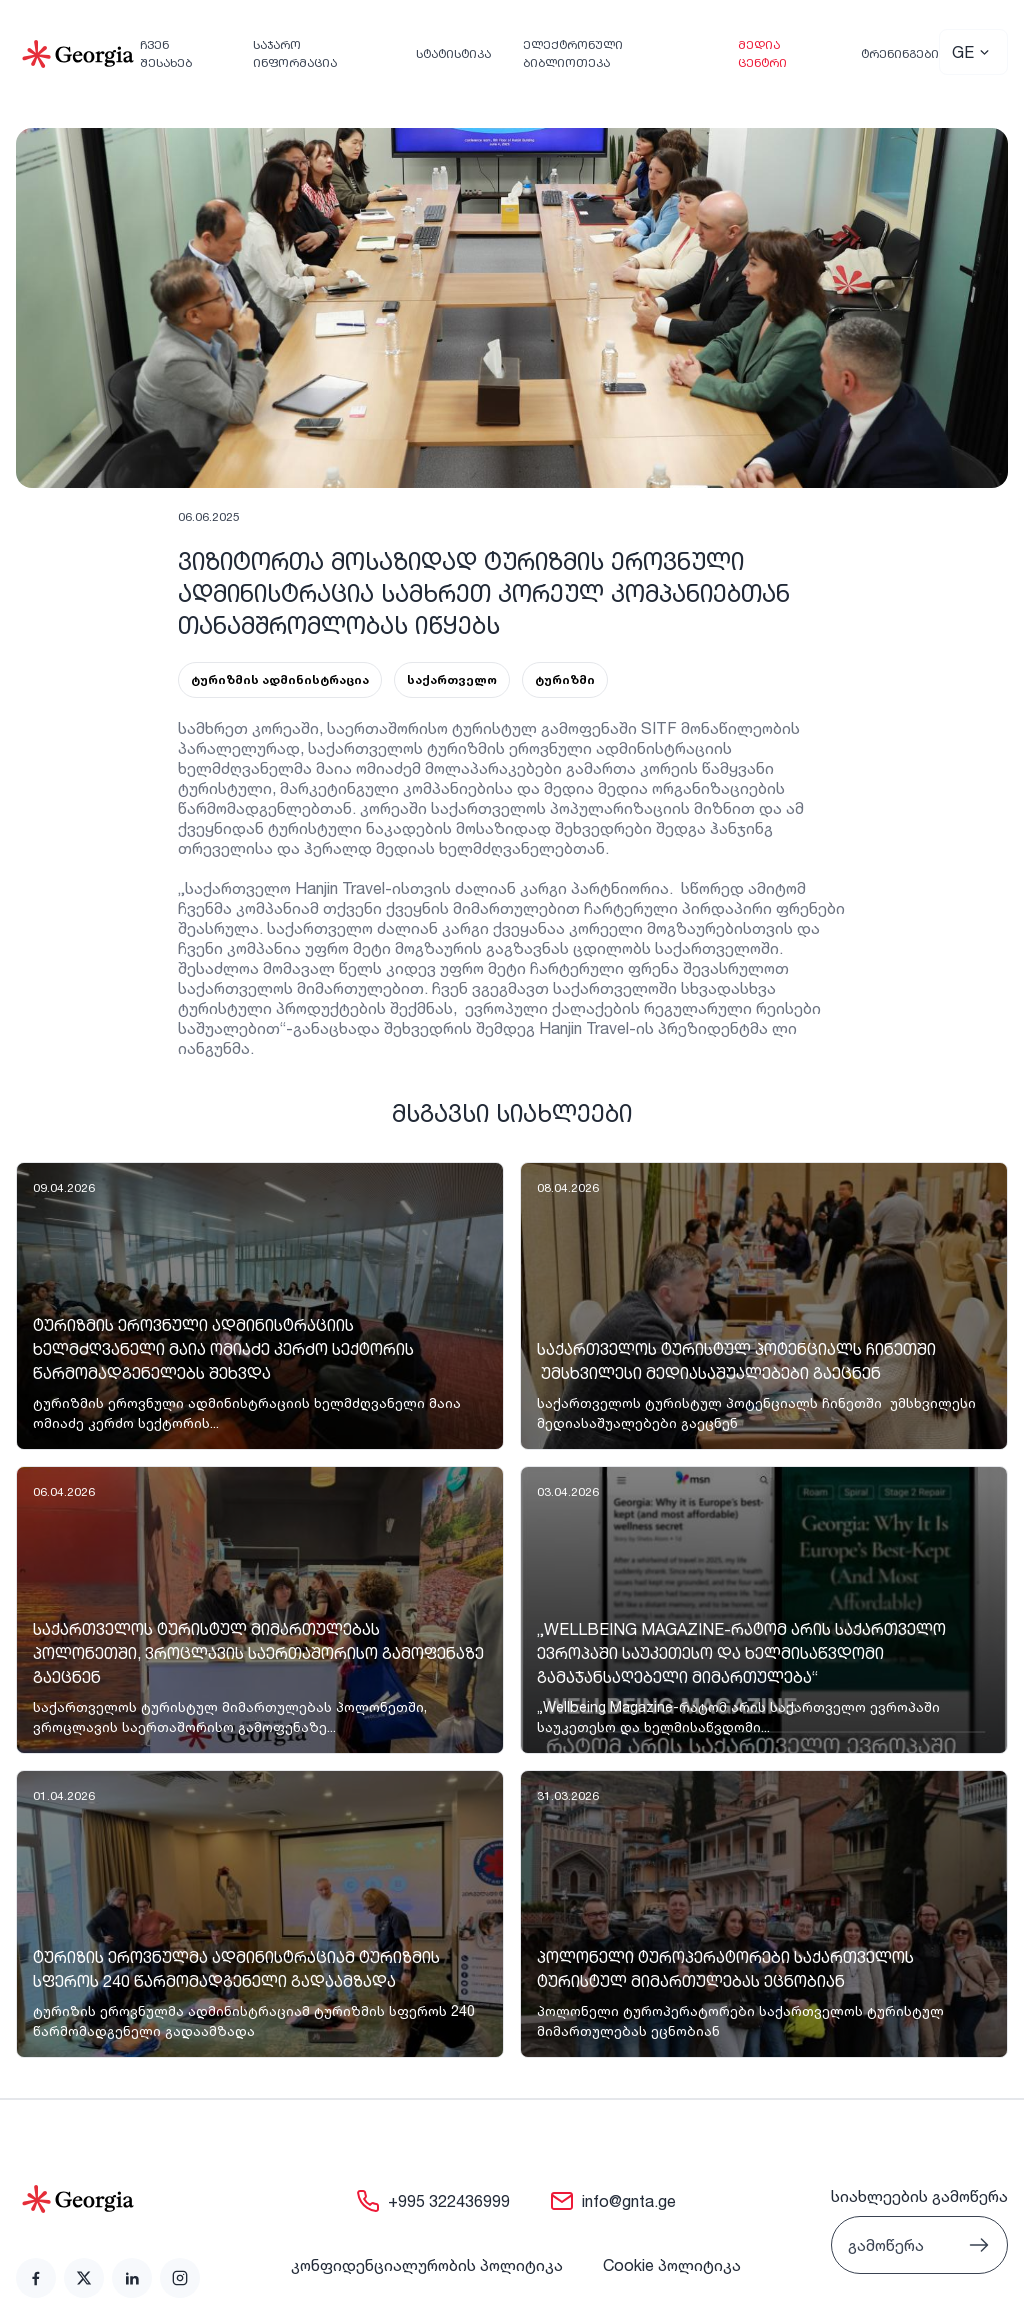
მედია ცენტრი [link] (762, 53)
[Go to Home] (78, 54)
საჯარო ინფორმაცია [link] (295, 53)
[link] (260, 1306)
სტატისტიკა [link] (453, 53)
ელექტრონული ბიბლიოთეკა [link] (573, 53)
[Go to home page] (108, 2199)
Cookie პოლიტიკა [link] (672, 2265)
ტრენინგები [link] (900, 53)
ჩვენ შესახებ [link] (166, 53)
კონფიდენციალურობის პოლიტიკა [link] (427, 2265)
